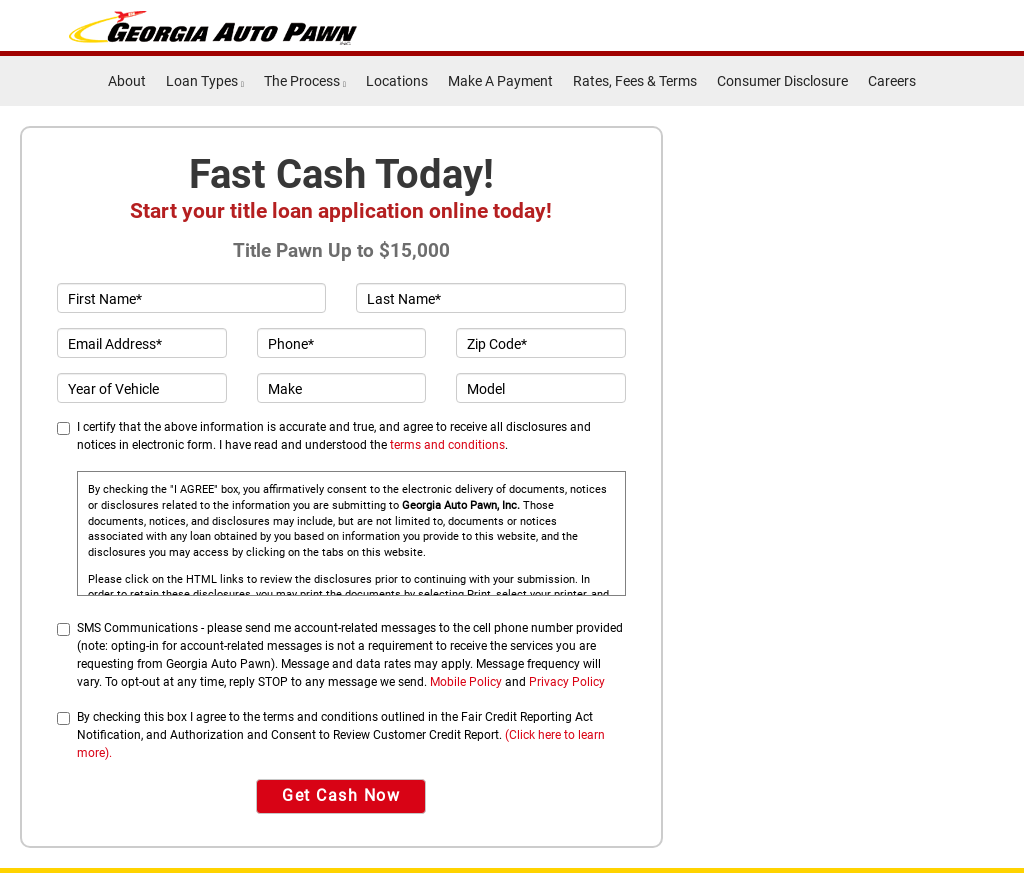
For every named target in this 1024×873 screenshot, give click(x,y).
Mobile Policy (466, 682)
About (127, 81)
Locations (397, 81)
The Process (305, 81)
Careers (892, 81)
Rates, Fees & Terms (635, 81)
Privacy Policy (567, 682)
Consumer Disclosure (782, 81)
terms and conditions (447, 445)
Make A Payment (500, 81)
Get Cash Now (341, 795)
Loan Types (205, 81)
